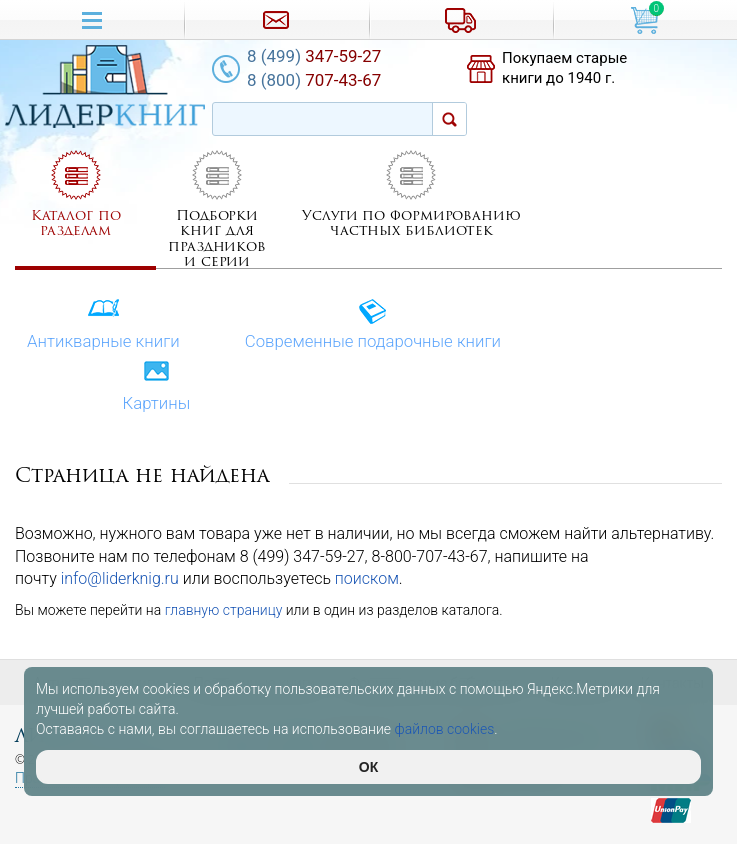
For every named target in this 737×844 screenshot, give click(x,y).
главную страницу (224, 610)
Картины (156, 387)
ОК (368, 767)
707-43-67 (314, 80)
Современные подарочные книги (373, 325)
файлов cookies (445, 729)
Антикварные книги (103, 325)
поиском (367, 578)
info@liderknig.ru (120, 578)
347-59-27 (314, 56)
